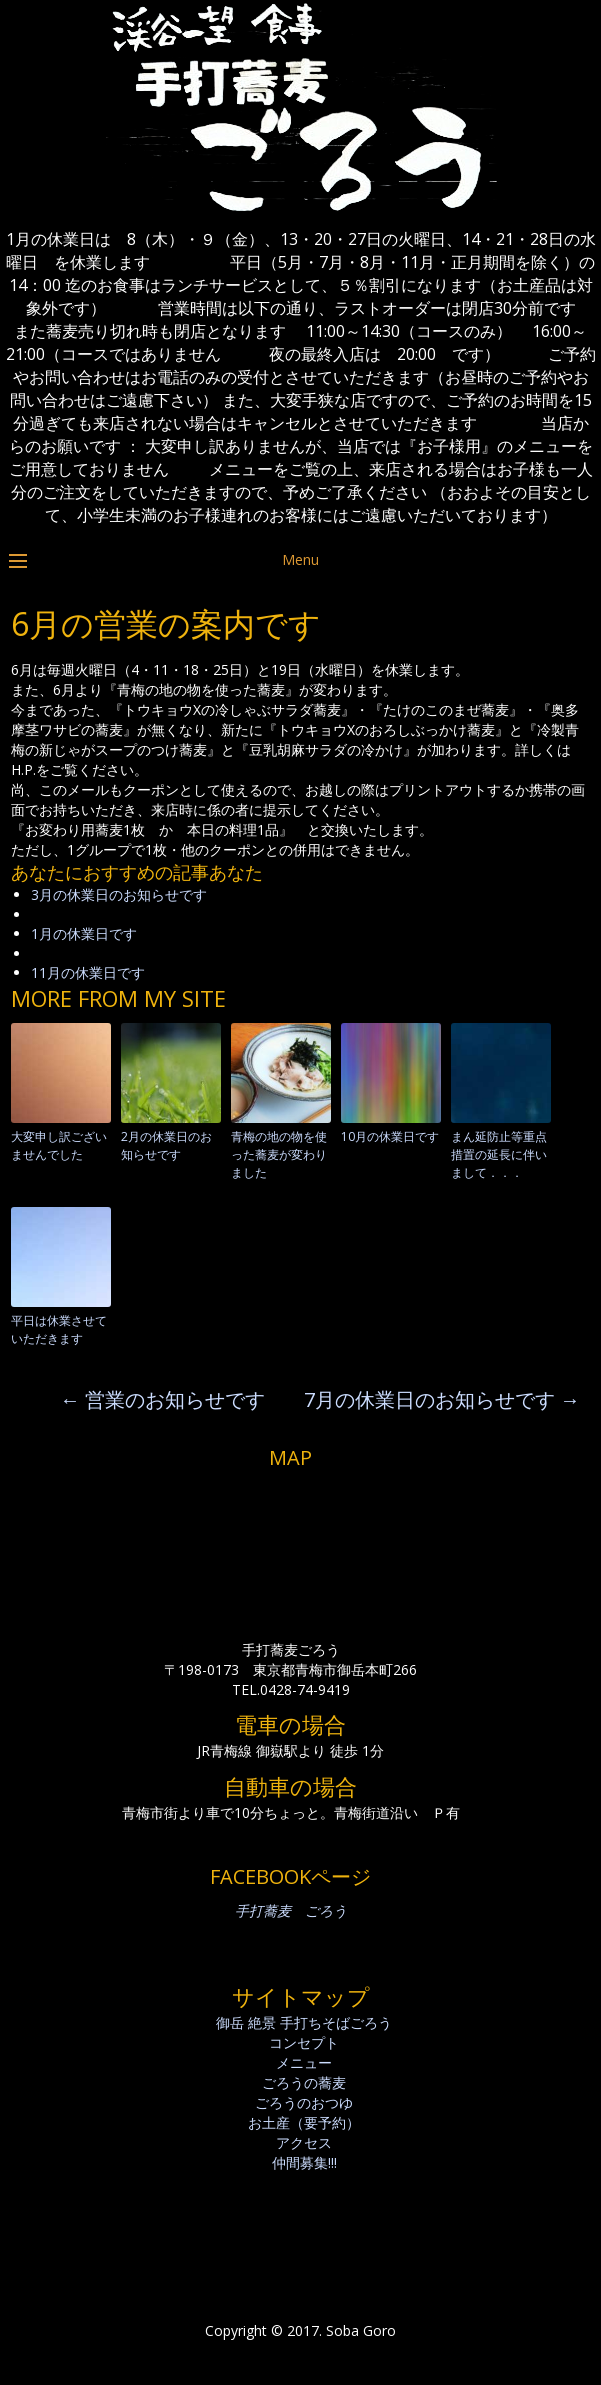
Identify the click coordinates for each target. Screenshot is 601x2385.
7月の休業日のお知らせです (442, 1399)
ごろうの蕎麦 (304, 2082)
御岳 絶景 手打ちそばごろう (304, 2022)
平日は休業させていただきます (59, 1329)
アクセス (304, 2142)
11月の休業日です (88, 972)
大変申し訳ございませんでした (59, 1145)
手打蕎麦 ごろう (291, 1910)
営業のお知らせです (162, 1399)
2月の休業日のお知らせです (166, 1145)
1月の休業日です (84, 933)
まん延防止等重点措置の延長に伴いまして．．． (499, 1154)
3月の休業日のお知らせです (119, 894)
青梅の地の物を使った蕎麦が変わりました (279, 1154)
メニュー (304, 2062)
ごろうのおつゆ (304, 2102)
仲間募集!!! (304, 2162)
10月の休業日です (390, 1136)
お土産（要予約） (304, 2122)
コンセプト (304, 2042)
